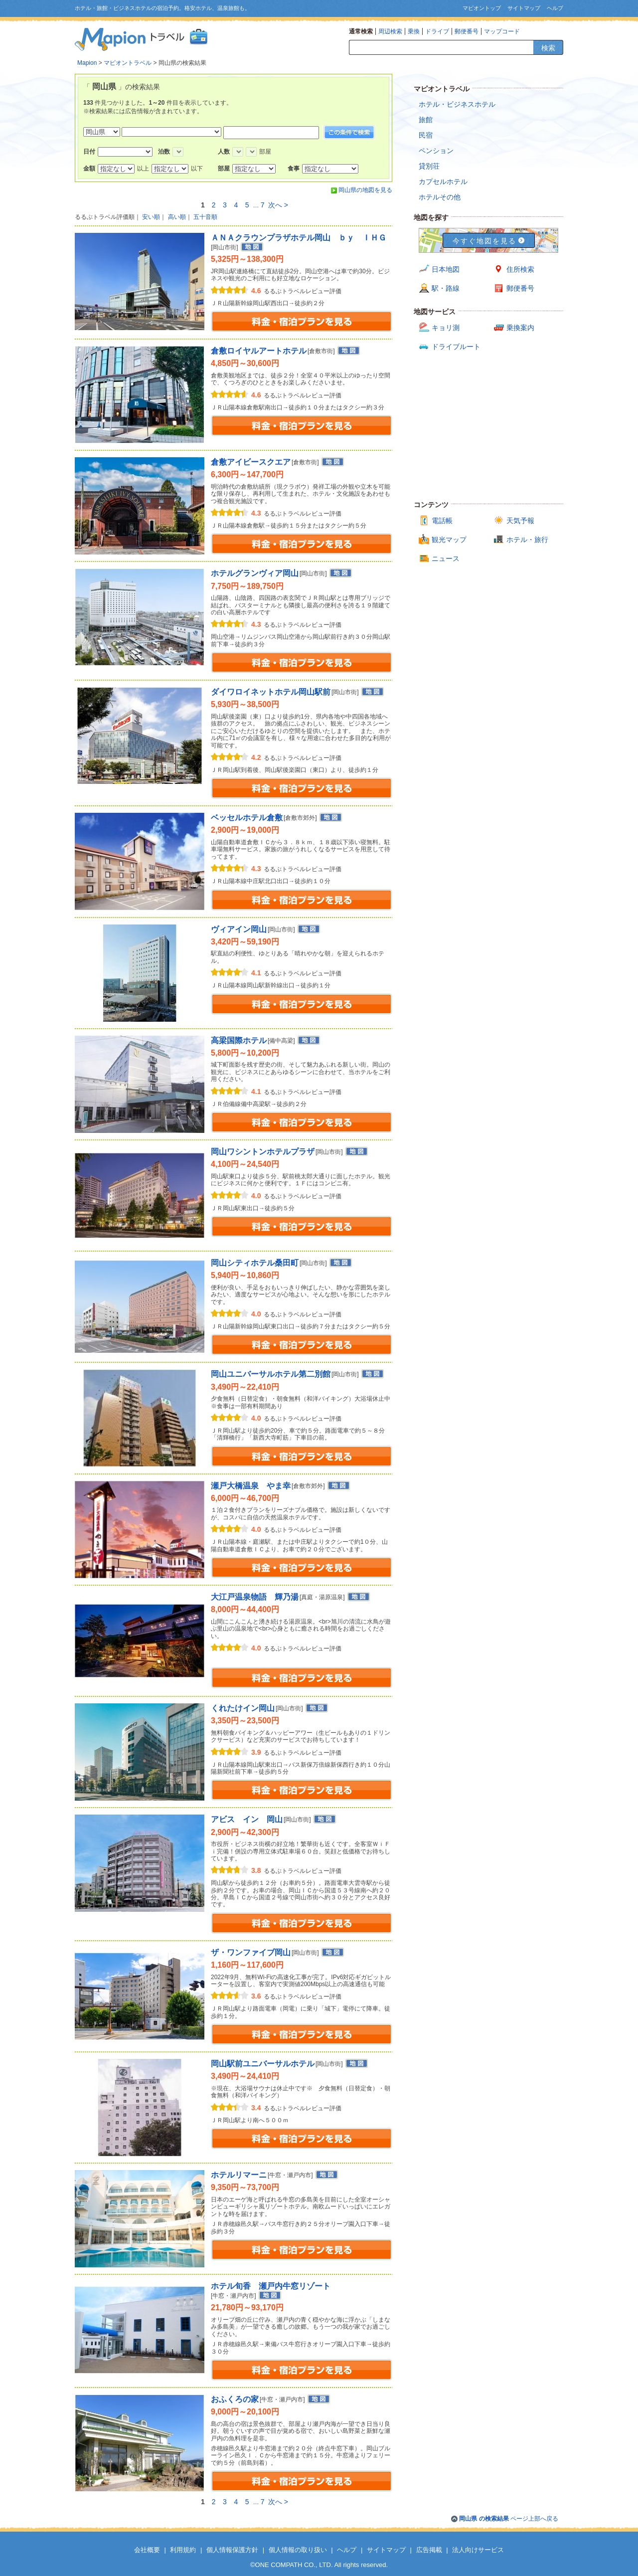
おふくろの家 (235, 2399)
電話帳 (442, 521)
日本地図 (446, 269)
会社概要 (147, 2550)
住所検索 (520, 269)
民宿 (426, 135)
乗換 (414, 31)
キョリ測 (446, 328)
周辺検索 (390, 31)
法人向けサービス (478, 2550)
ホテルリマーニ (239, 2175)
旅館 (426, 120)
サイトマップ (523, 8)
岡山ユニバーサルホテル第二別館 (270, 1374)
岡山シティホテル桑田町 (255, 1263)
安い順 (151, 216)
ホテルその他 (440, 197)
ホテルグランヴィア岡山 (255, 573)
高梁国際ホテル (239, 1040)
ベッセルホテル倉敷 (247, 817)
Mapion (87, 62)
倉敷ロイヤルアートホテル (259, 351)
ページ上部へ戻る (508, 2518)
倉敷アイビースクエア (251, 462)
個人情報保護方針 (232, 2550)
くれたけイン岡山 (243, 1708)
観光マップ (449, 540)
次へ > (278, 205)
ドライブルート (456, 347)
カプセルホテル (443, 181)
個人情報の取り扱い (298, 2550)
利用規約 (183, 2550)
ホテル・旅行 (527, 540)
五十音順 (205, 216)
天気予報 (520, 521)
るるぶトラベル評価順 (105, 216)
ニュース (446, 558)
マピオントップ (482, 8)
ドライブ (437, 31)
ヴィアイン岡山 (239, 929)
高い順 (177, 216)
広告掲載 (429, 2550)
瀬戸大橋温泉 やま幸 (251, 1485)
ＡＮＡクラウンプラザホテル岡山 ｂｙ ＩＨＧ (298, 237)
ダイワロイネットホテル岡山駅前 (270, 692)
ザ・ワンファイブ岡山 (251, 1952)
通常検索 (361, 31)
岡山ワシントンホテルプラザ (263, 1151)
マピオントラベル (128, 62)
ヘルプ (555, 8)
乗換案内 (520, 328)
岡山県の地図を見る (365, 189)
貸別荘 (429, 166)
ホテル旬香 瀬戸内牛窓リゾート (270, 2286)
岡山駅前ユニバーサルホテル (263, 2063)
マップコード (502, 31)
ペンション (436, 151)
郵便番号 (466, 31)
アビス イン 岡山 (247, 1819)
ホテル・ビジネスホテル (457, 104)
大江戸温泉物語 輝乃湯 (255, 1597)
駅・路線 (446, 288)
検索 (548, 48)
